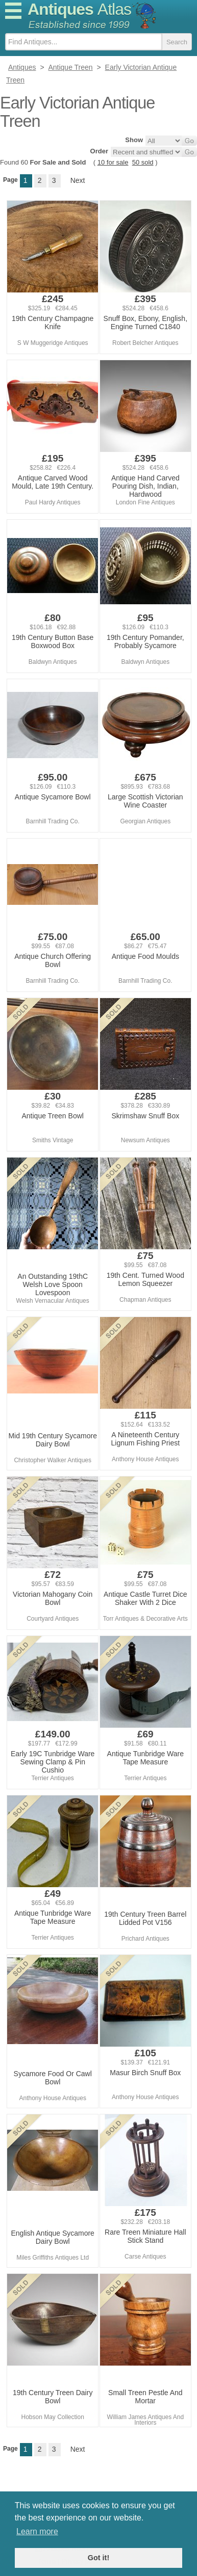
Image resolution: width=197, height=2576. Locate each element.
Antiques (79, 9)
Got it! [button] (98, 2558)
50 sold (143, 162)
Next (77, 180)
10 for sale (113, 162)
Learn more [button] (37, 2531)
